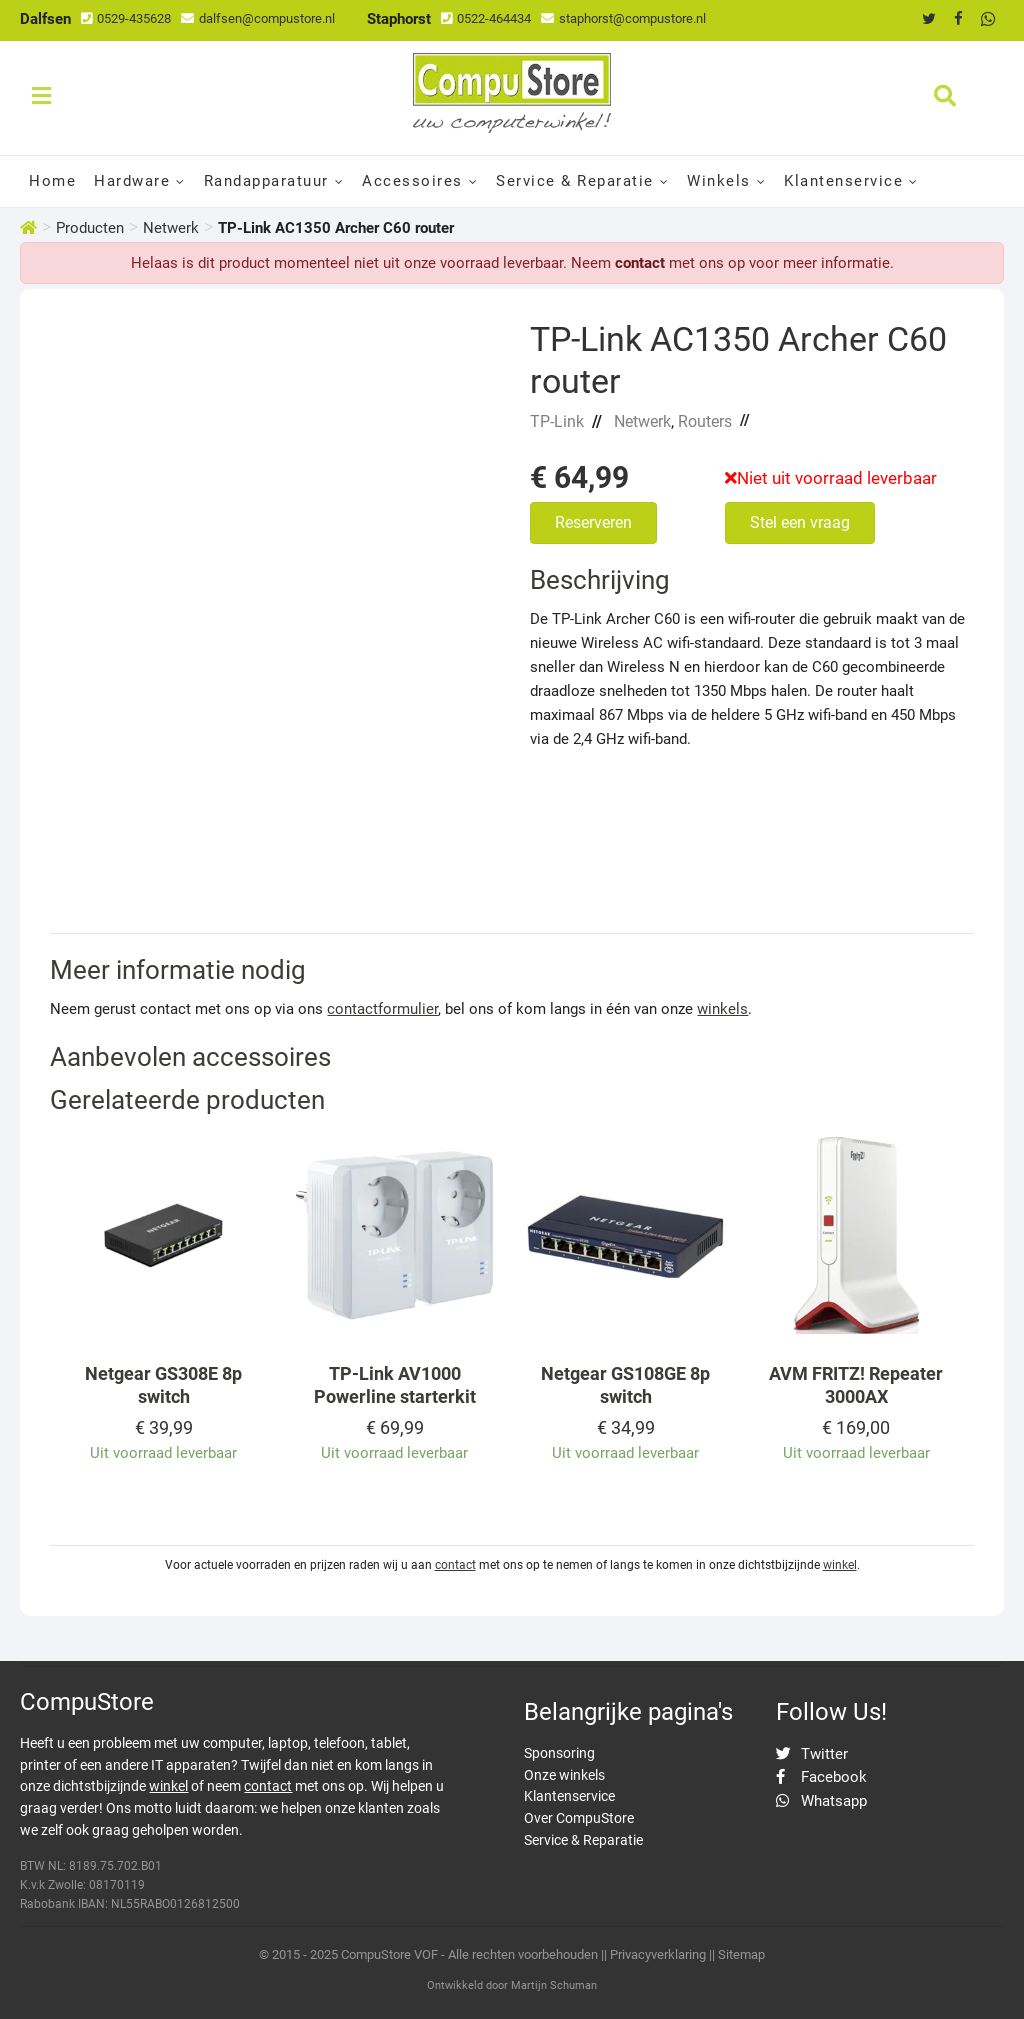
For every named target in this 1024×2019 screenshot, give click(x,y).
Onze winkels (564, 1775)
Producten (90, 228)
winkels (722, 1009)
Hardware (132, 181)
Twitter (812, 1754)
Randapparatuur (266, 181)
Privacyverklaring (658, 1954)
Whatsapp (821, 1801)
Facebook (821, 1777)
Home (52, 181)
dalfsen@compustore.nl (258, 18)
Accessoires (412, 181)
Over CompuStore (579, 1818)
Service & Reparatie (575, 181)
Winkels (719, 181)
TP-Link (557, 421)
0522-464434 (486, 18)
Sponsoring (559, 1753)
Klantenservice (843, 181)
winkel (840, 1565)
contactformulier (382, 1009)
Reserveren (593, 522)
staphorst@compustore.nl (623, 18)
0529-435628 (126, 18)
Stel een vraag (800, 522)
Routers (705, 421)
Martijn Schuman (554, 1985)
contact (640, 263)
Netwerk (171, 228)
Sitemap (741, 1954)
